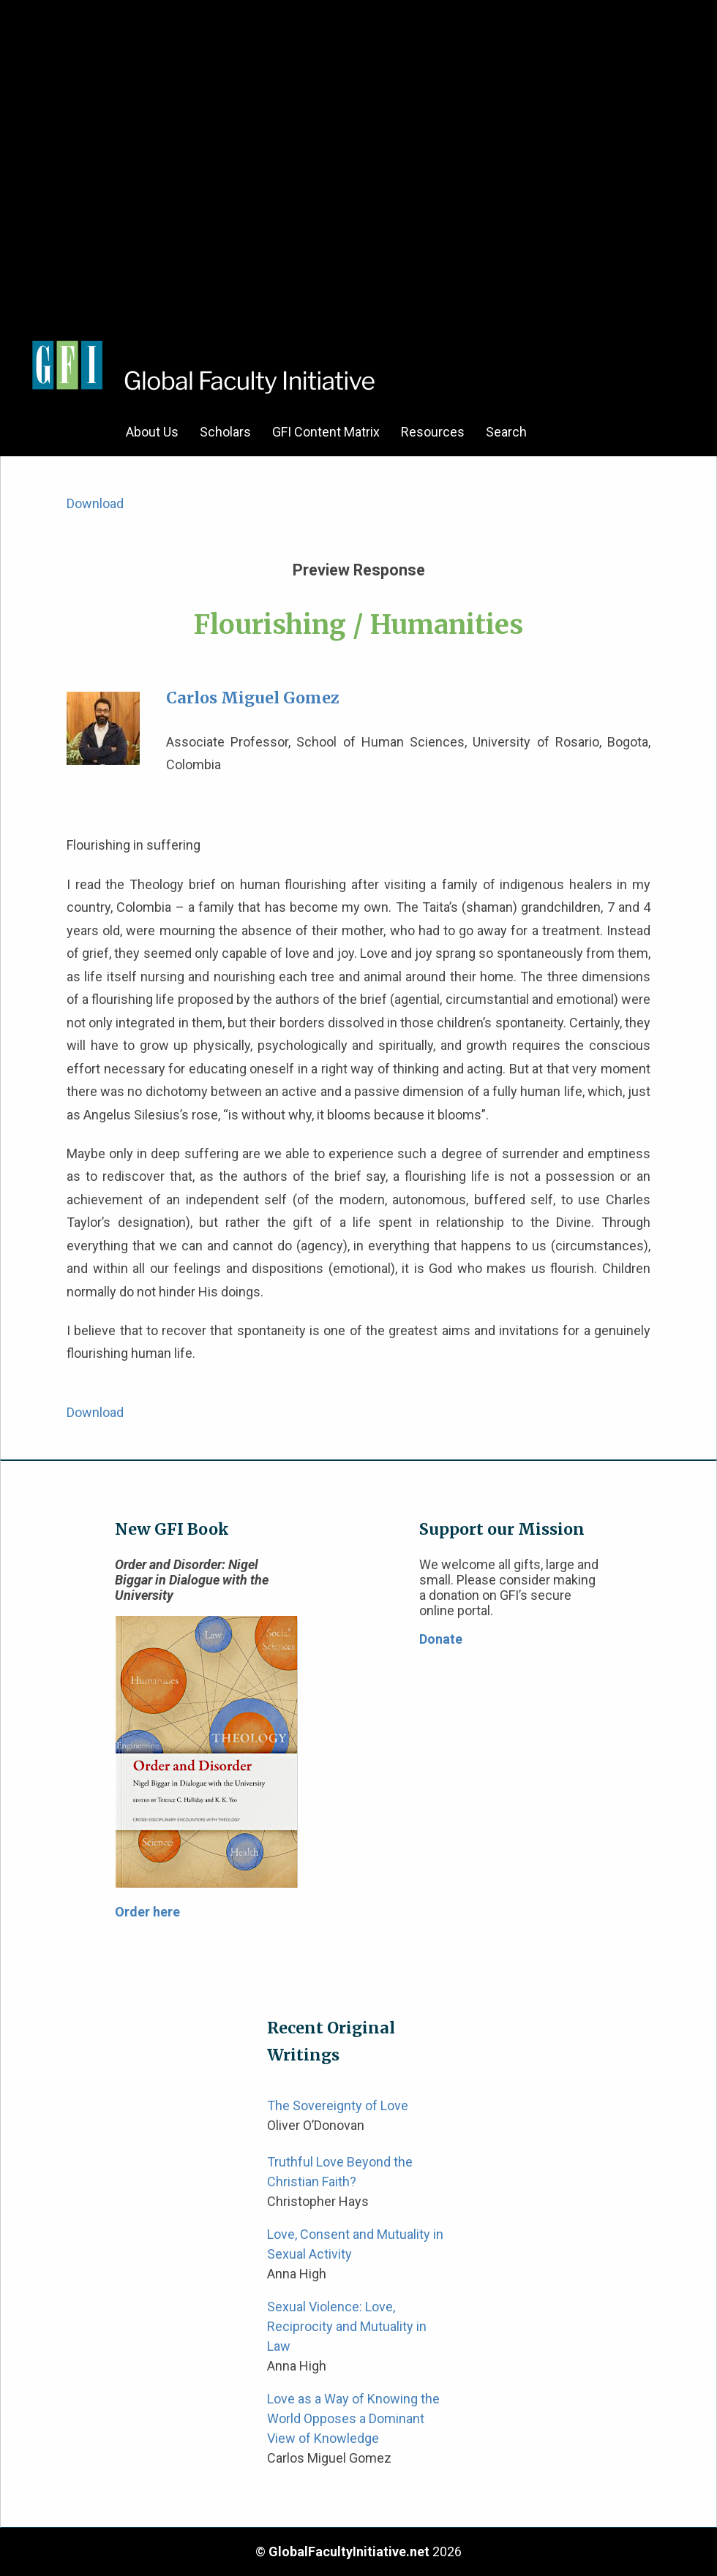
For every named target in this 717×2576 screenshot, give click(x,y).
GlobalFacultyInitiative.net (349, 2551)
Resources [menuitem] (433, 431)
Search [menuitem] (506, 431)
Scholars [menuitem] (225, 431)
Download (95, 503)
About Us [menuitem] (152, 431)
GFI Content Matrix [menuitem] (326, 431)
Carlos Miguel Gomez (252, 698)
